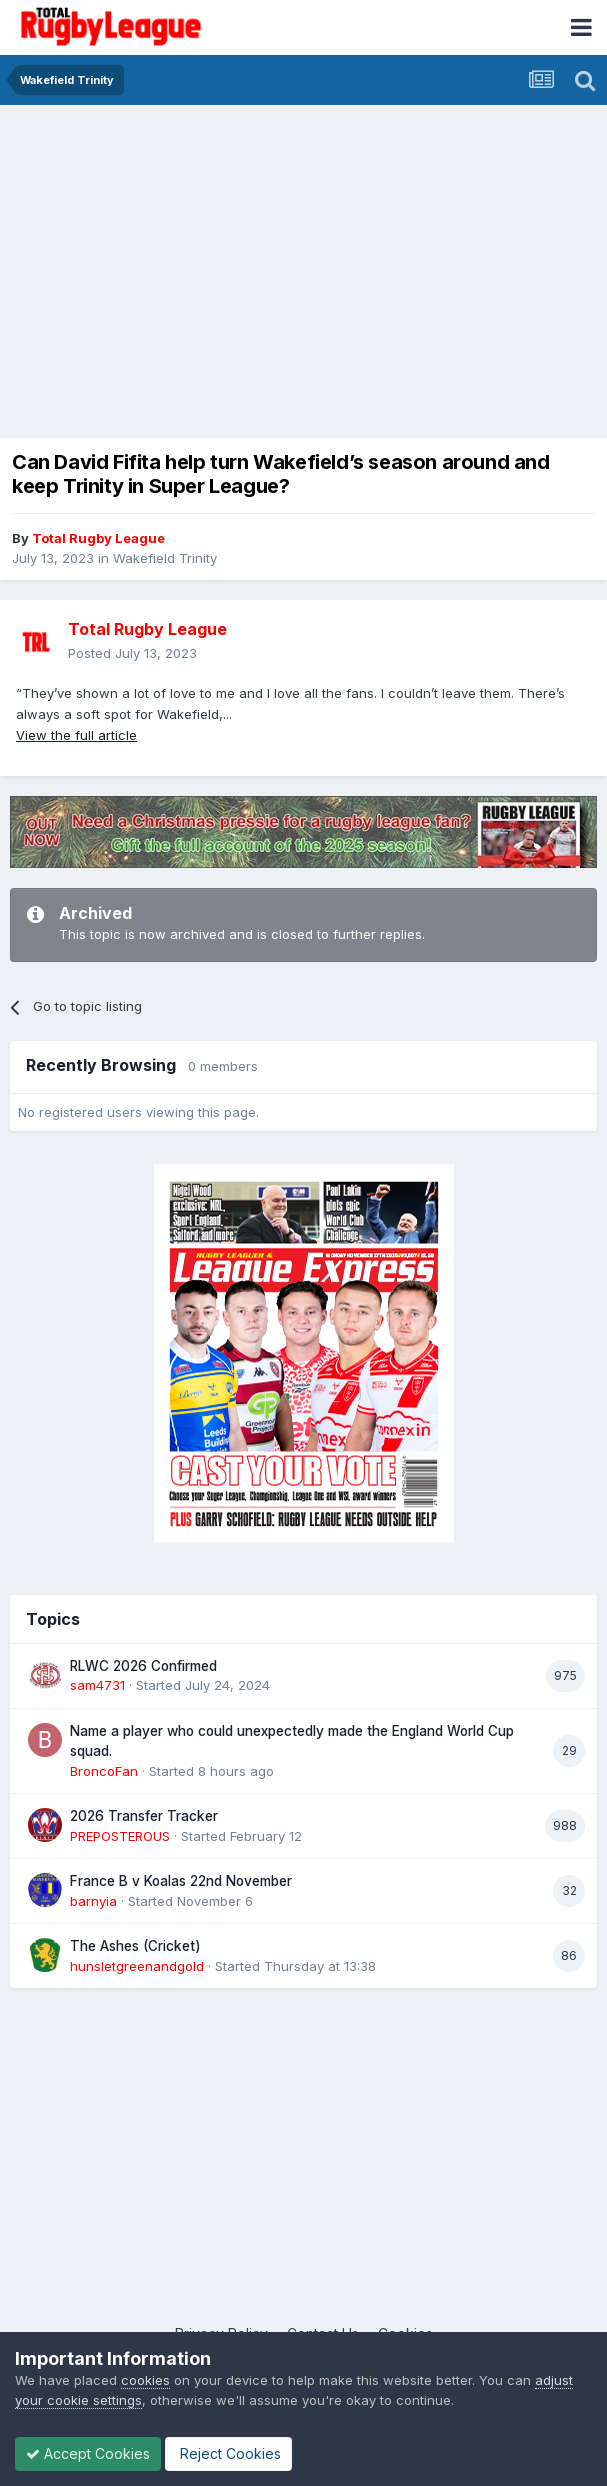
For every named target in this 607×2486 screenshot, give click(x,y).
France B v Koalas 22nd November (181, 1881)
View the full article (76, 735)
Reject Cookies (228, 2453)
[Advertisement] (303, 255)
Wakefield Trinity (165, 558)
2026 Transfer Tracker (144, 1816)
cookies (145, 2380)
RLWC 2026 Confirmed (143, 1666)
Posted (132, 653)
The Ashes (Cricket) (135, 1946)
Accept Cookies (88, 2453)
